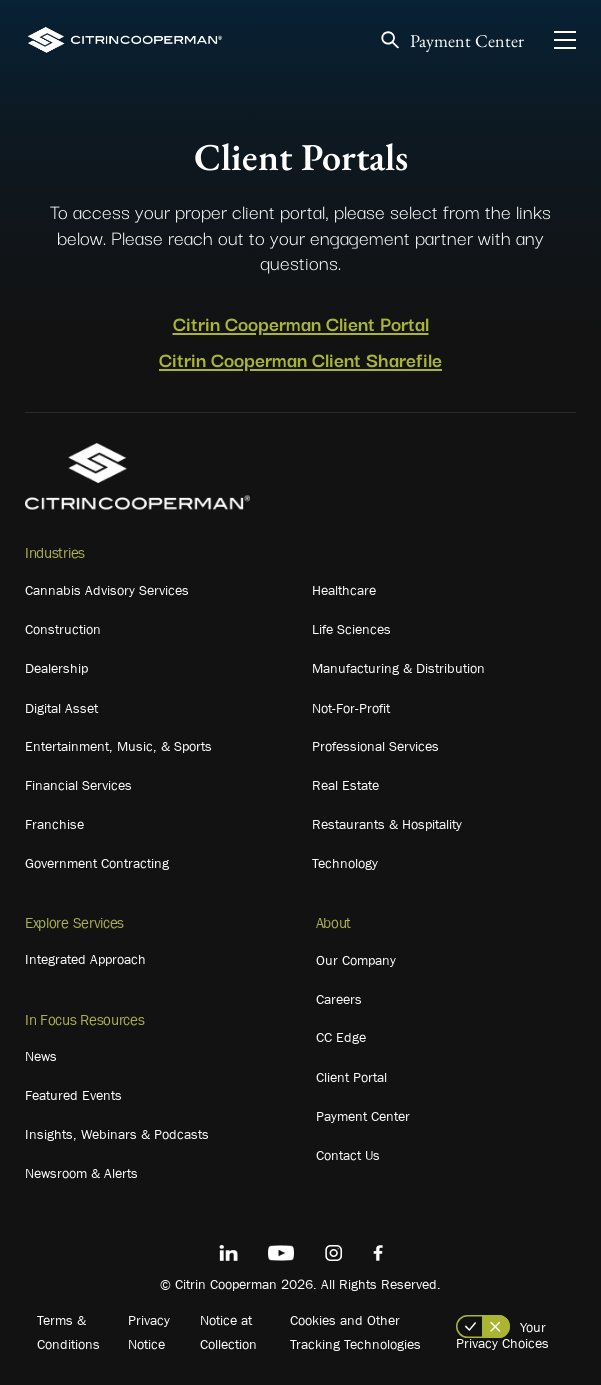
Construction (63, 629)
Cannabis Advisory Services (107, 590)
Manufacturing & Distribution (398, 668)
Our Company (356, 960)
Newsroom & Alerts (81, 1173)
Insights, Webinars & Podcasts (117, 1134)
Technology (345, 863)
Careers (339, 999)
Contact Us (348, 1155)
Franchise (54, 824)
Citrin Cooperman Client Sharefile (300, 359)
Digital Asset (61, 708)
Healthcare (344, 590)
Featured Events (73, 1095)
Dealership (56, 668)
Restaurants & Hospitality (387, 824)
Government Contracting (97, 863)
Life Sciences (351, 629)
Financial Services (78, 785)
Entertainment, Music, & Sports (118, 746)
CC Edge (341, 1037)
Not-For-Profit (351, 708)
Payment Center (467, 40)
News (41, 1056)
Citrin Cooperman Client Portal (301, 323)
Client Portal (351, 1077)
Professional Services (375, 746)
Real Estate (345, 785)
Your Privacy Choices (502, 1335)
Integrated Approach (85, 959)
